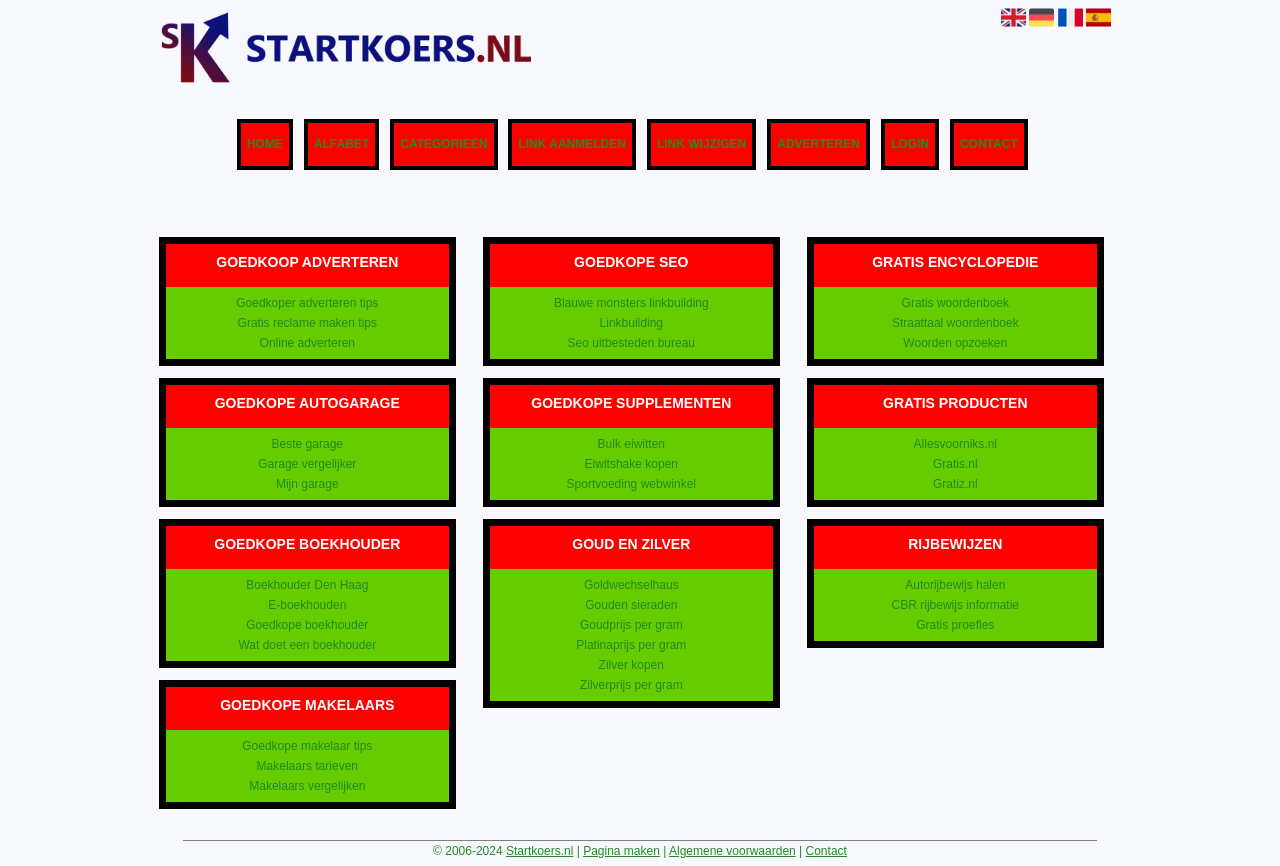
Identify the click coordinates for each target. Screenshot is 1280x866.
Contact (989, 145)
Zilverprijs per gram (631, 685)
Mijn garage (307, 484)
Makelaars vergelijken (307, 786)
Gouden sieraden (631, 605)
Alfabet (341, 145)
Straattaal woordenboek (955, 323)
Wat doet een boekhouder (307, 645)
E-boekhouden (307, 605)
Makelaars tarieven (307, 766)
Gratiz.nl (955, 484)
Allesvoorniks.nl (955, 444)
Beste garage (307, 444)
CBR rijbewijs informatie (955, 605)
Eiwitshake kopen (631, 464)
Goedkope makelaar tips (307, 746)
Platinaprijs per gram (631, 645)
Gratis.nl (955, 464)
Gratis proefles (955, 625)
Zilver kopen (631, 665)
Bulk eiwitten (631, 444)
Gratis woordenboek (955, 303)
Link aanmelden (572, 145)
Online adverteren (307, 343)
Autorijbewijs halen (955, 585)
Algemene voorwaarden (732, 851)
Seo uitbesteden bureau (631, 343)
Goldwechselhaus (631, 585)
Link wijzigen (701, 145)
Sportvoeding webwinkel (631, 484)
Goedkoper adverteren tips (307, 303)
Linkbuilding (631, 323)
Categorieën (443, 145)
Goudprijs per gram (631, 625)
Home (265, 145)
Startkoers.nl (539, 851)
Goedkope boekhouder (307, 625)
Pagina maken (621, 851)
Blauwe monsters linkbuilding (631, 303)
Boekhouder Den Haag (307, 585)
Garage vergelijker (307, 464)
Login (910, 145)
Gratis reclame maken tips (307, 323)
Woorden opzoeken (955, 343)
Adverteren (818, 145)
